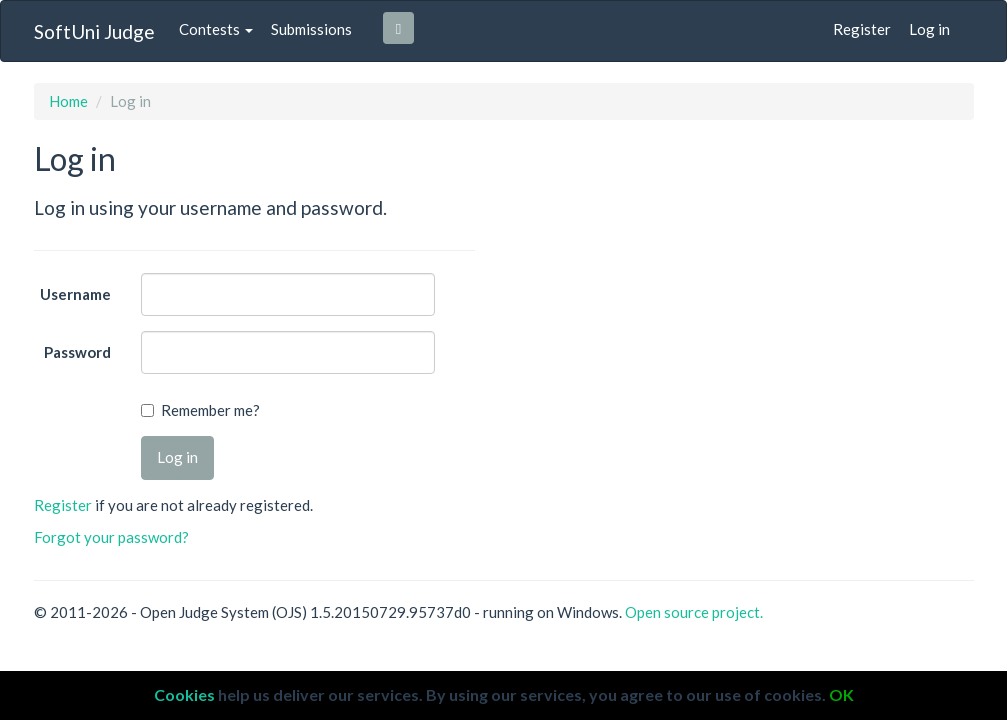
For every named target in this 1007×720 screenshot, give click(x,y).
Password (77, 352)
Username (75, 294)
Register (862, 29)
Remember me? (210, 410)
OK (841, 694)
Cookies (184, 694)
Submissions (311, 29)
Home (68, 101)
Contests (216, 29)
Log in (929, 29)
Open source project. (694, 612)
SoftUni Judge (94, 31)
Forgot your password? (111, 537)
